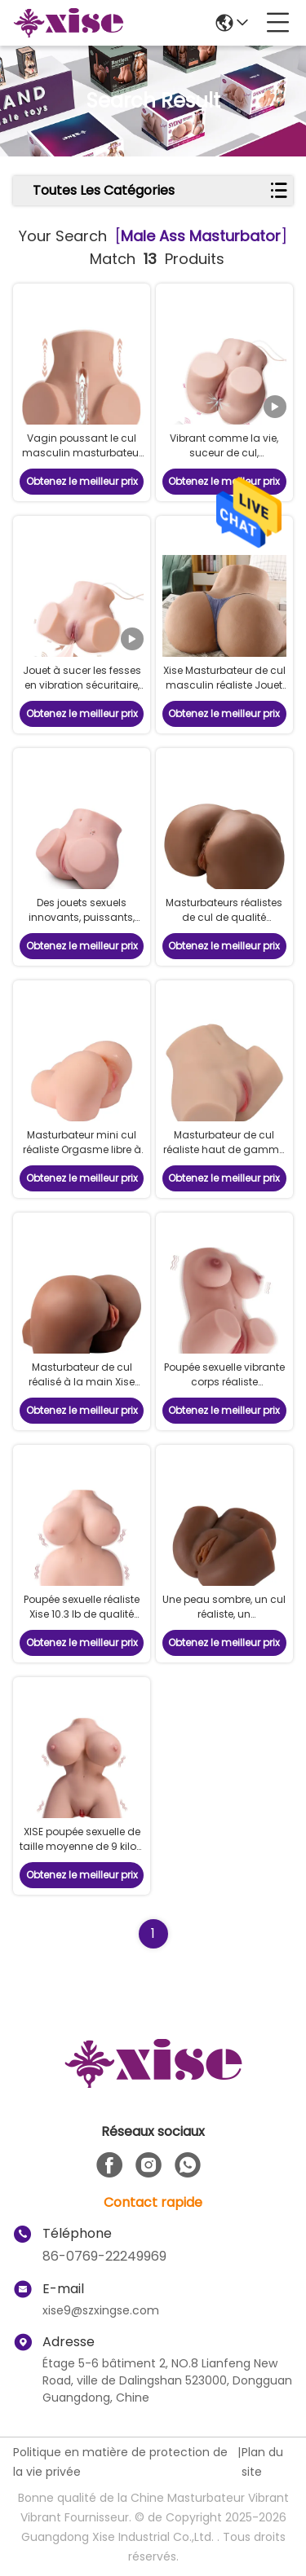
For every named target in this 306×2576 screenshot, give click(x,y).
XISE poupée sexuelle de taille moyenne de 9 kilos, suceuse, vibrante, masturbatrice (82, 1853)
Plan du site (262, 2462)
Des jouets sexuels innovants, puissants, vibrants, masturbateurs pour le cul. (82, 924)
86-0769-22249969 (104, 2256)
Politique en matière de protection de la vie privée (120, 2462)
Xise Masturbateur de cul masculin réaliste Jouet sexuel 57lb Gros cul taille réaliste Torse (224, 692)
